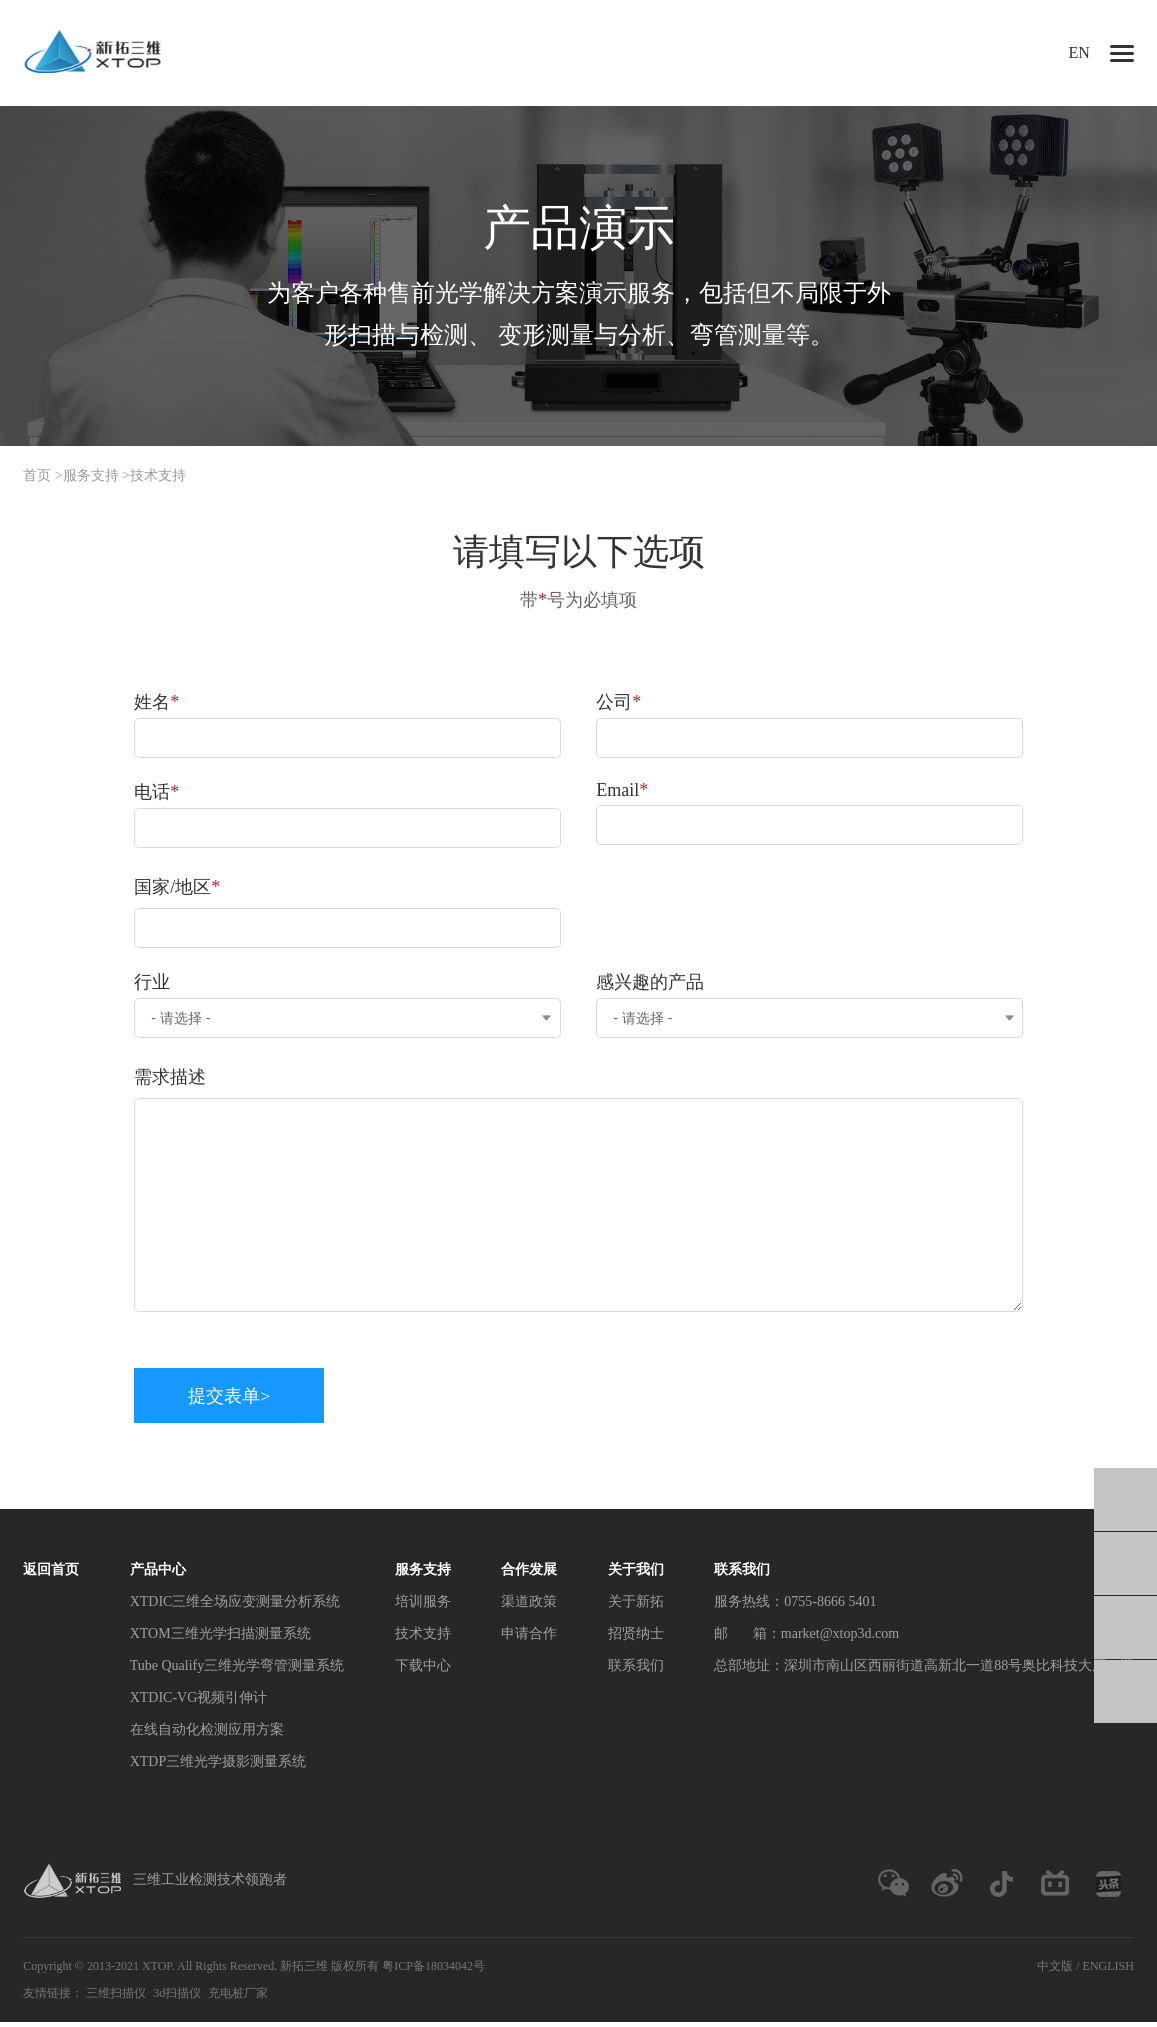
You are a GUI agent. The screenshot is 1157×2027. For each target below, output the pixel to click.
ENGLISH (1108, 1971)
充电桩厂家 (238, 1998)
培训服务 (423, 1605)
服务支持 (91, 475)
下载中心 (423, 1669)
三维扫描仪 (116, 1998)
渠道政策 (529, 1605)
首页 (37, 475)
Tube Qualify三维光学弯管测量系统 (237, 1669)
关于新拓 (636, 1605)
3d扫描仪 (177, 1998)
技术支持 (158, 475)
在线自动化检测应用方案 (207, 1733)
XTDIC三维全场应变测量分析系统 (235, 1605)
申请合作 (529, 1637)
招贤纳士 (636, 1637)
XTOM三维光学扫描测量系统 (220, 1637)
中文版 (1055, 1971)
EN (1079, 52)
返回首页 (51, 1573)
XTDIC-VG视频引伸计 (199, 1701)
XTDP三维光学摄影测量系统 (218, 1765)
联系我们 (636, 1669)
